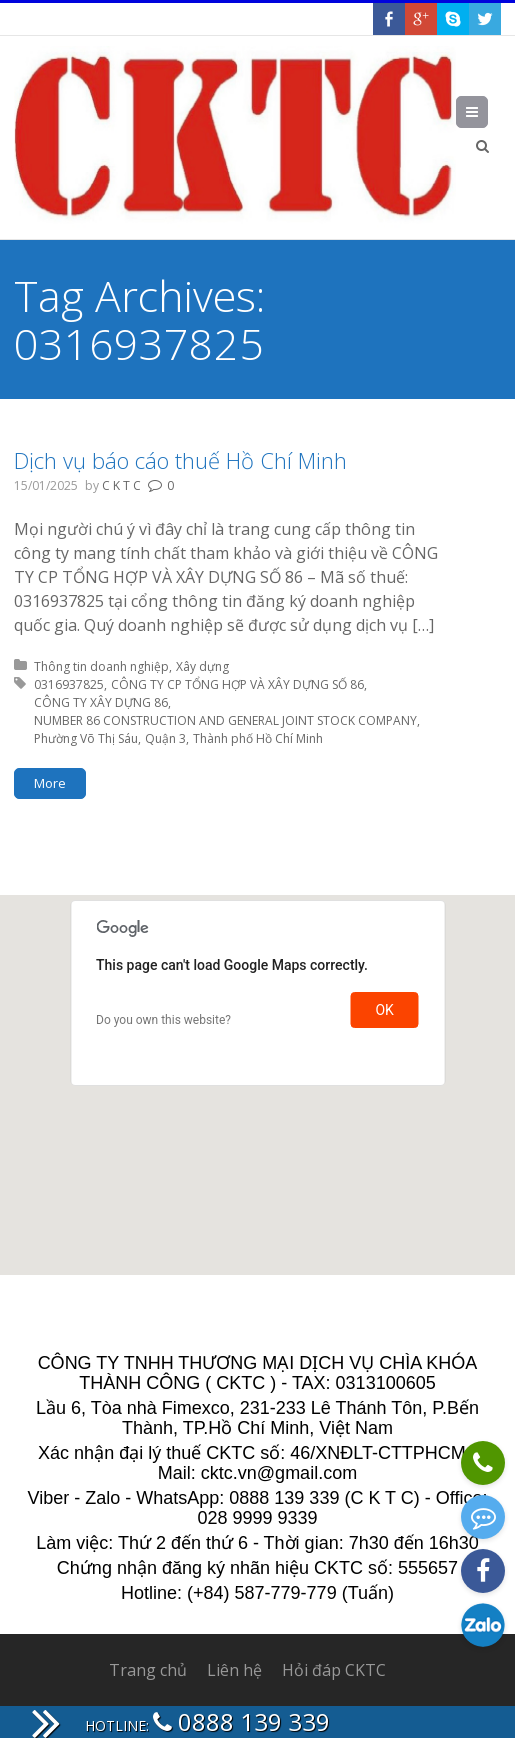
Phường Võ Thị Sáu (86, 738)
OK (384, 1010)
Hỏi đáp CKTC (334, 1670)
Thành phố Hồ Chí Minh (258, 738)
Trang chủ (148, 1670)
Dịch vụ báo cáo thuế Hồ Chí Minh (180, 460)
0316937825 (69, 684)
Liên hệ (234, 1670)
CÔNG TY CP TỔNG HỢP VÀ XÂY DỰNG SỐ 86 (237, 684)
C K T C (121, 485)
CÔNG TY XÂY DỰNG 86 (101, 702)
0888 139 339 (241, 1721)
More (50, 783)
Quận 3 (165, 738)
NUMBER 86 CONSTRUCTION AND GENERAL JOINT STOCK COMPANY (225, 720)
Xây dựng (202, 666)
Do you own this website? (163, 1020)
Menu (487, 112)
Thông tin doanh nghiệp (101, 666)
